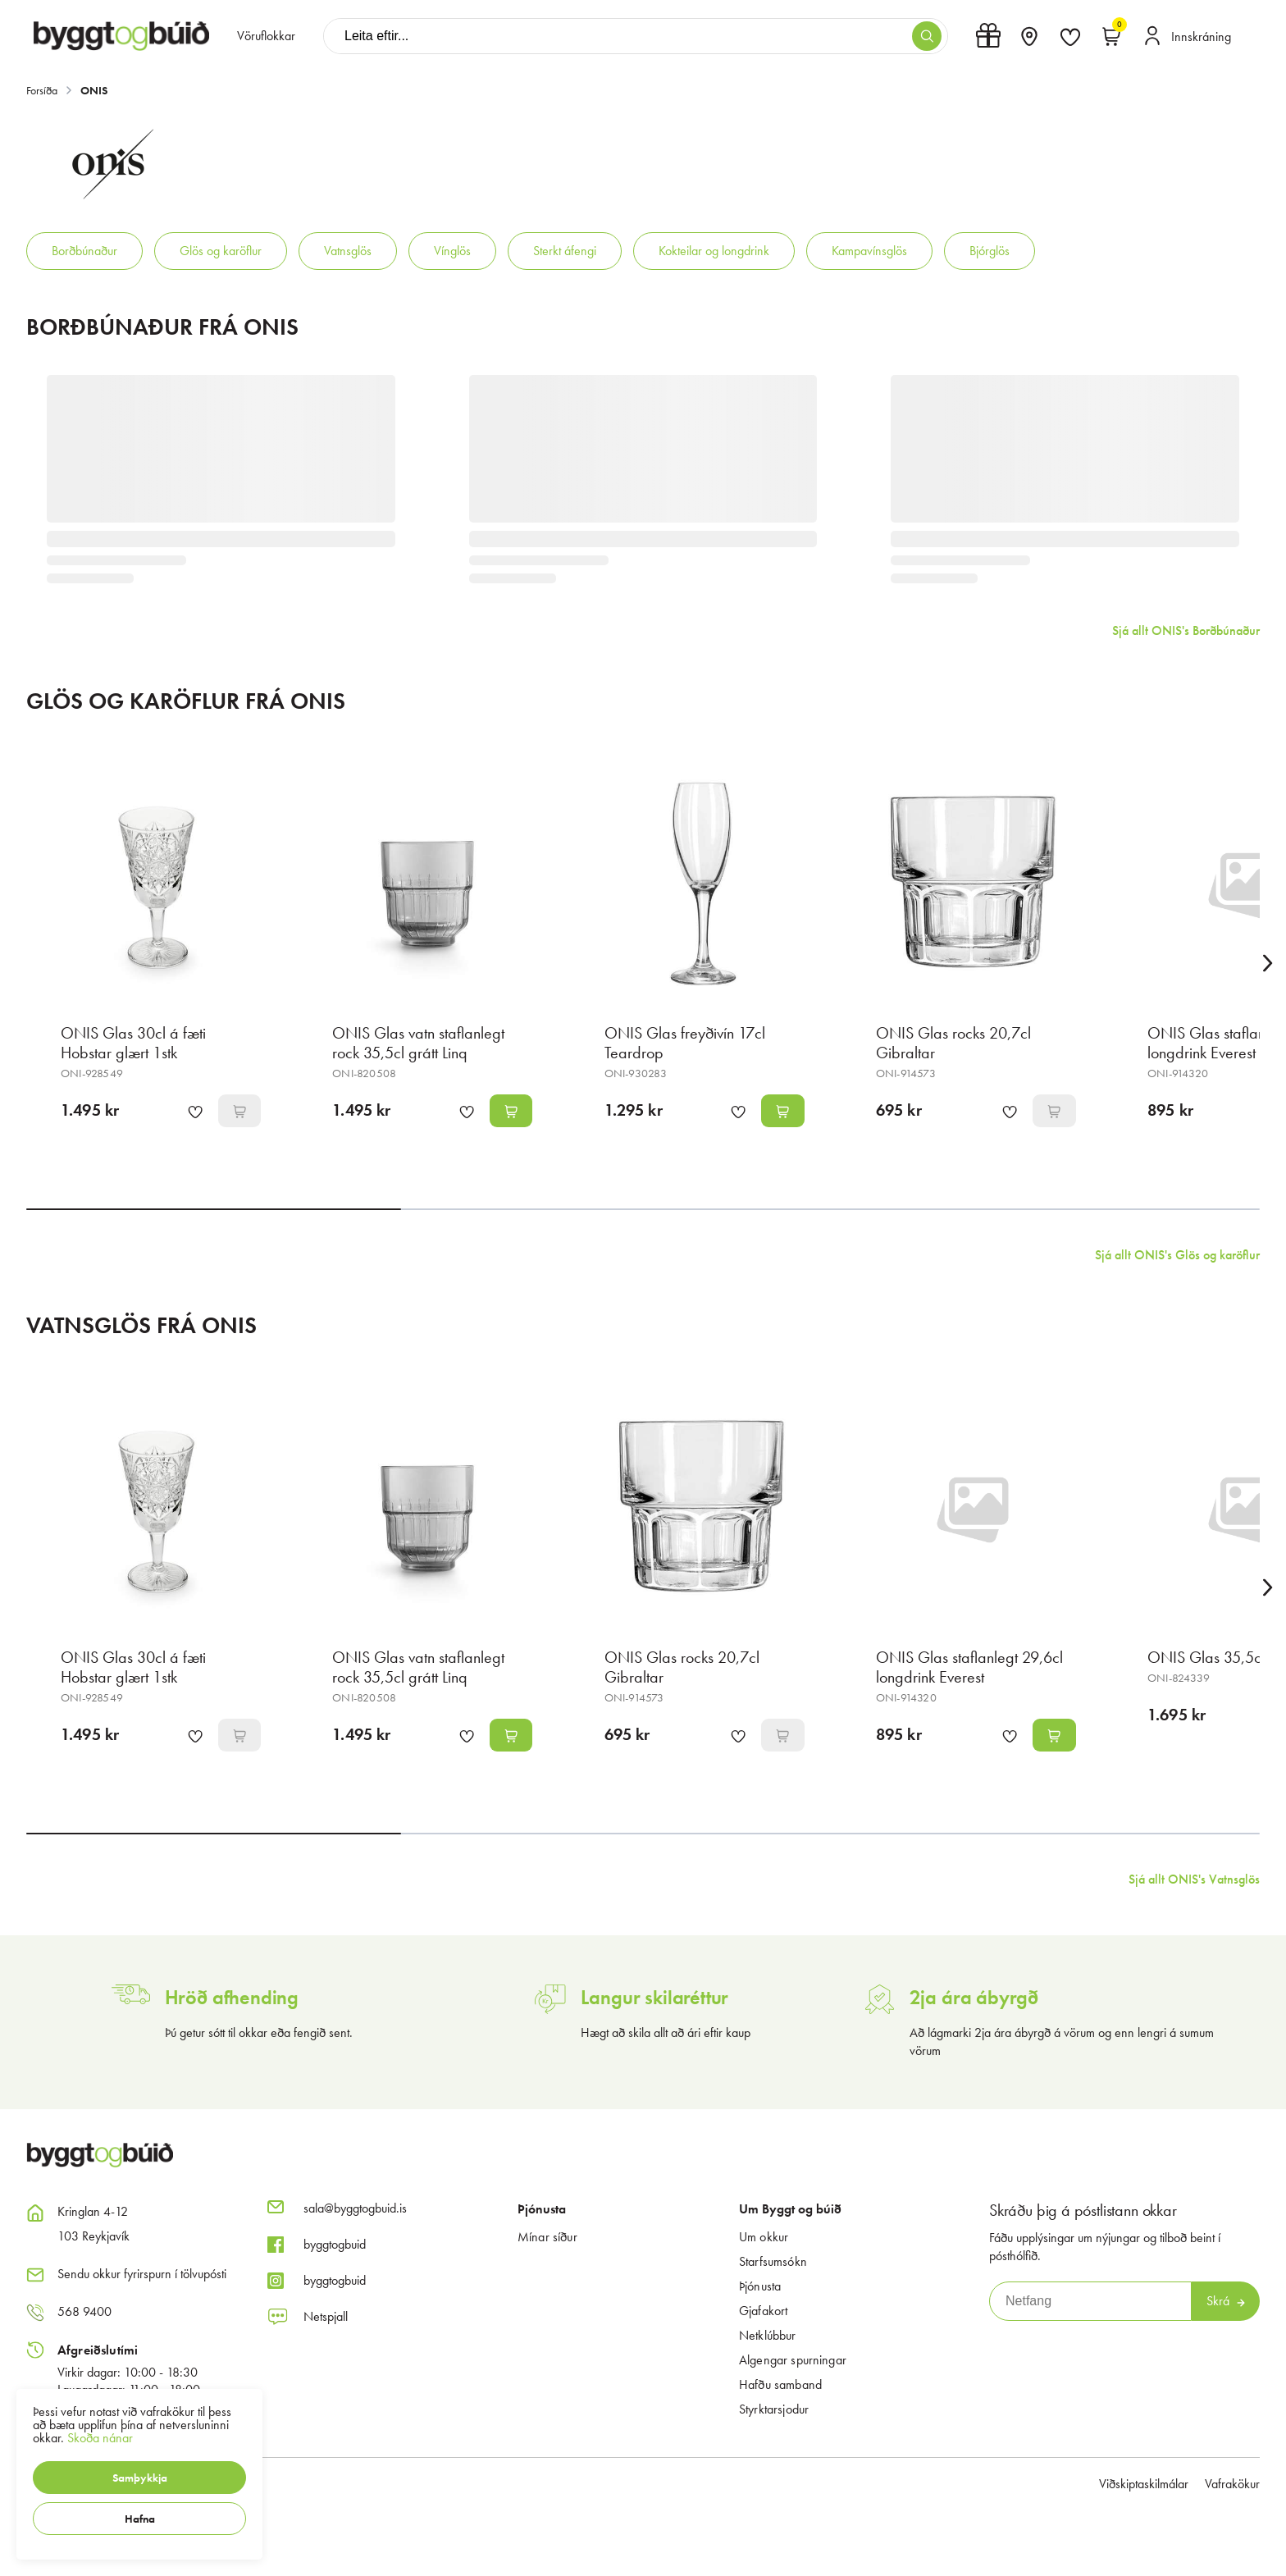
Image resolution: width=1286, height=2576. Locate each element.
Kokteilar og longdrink (714, 250)
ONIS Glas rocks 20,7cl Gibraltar (953, 1042)
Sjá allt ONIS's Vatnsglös (1194, 1879)
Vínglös (452, 250)
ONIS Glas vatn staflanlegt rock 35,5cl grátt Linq (418, 1042)
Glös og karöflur (221, 250)
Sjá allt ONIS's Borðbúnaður (1186, 630)
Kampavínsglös (869, 250)
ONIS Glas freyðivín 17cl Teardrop (684, 1042)
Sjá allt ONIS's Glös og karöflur (1177, 1254)
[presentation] (266, 36)
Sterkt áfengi (564, 250)
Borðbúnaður (84, 250)
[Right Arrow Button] (1268, 963)
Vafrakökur (1232, 2483)
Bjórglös (989, 250)
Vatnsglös (348, 250)
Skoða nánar (100, 2437)
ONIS (93, 90)
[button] (139, 2477)
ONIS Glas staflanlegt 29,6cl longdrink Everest (969, 1667)
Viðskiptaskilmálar (1143, 2483)
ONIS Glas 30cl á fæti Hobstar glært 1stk (133, 1042)
